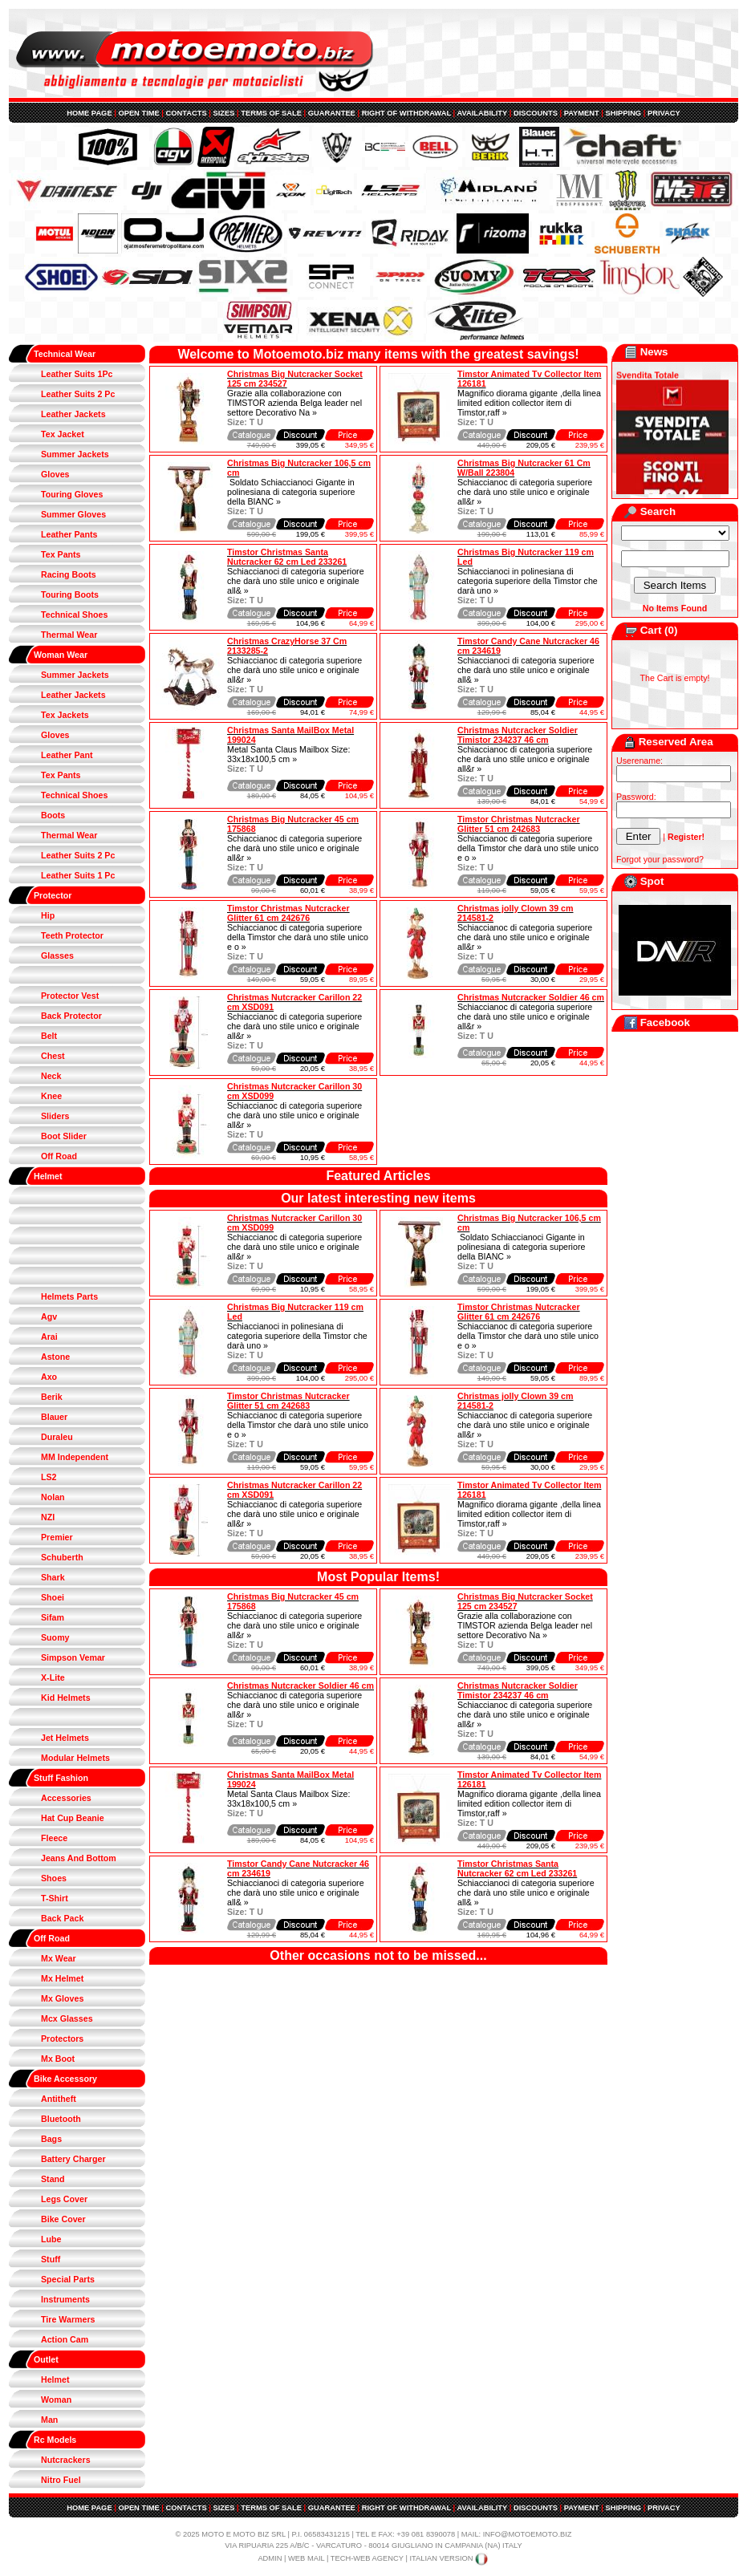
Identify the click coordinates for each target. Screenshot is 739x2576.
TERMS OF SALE (271, 113)
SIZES (224, 113)
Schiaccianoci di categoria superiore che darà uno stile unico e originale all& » (295, 580)
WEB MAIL (306, 2558)
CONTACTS (186, 113)
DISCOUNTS (536, 113)
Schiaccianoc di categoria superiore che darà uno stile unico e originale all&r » (524, 491)
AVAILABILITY (482, 113)
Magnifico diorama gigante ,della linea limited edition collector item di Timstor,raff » (529, 402)
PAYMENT (581, 113)
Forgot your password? (660, 859)
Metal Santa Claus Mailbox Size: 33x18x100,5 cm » (288, 754)
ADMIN (270, 2558)
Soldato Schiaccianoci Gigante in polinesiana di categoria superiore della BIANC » (291, 491)
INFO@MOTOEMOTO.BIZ (527, 2534)
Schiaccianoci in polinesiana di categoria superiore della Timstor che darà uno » (527, 580)
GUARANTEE (331, 113)
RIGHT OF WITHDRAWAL (406, 113)
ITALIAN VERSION (449, 2558)
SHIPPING (624, 113)
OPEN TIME (138, 113)
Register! (686, 837)
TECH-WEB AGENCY (367, 2558)
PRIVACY (664, 113)
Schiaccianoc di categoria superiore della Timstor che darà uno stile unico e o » (528, 848)
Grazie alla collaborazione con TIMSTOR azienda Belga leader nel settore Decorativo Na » (294, 402)
